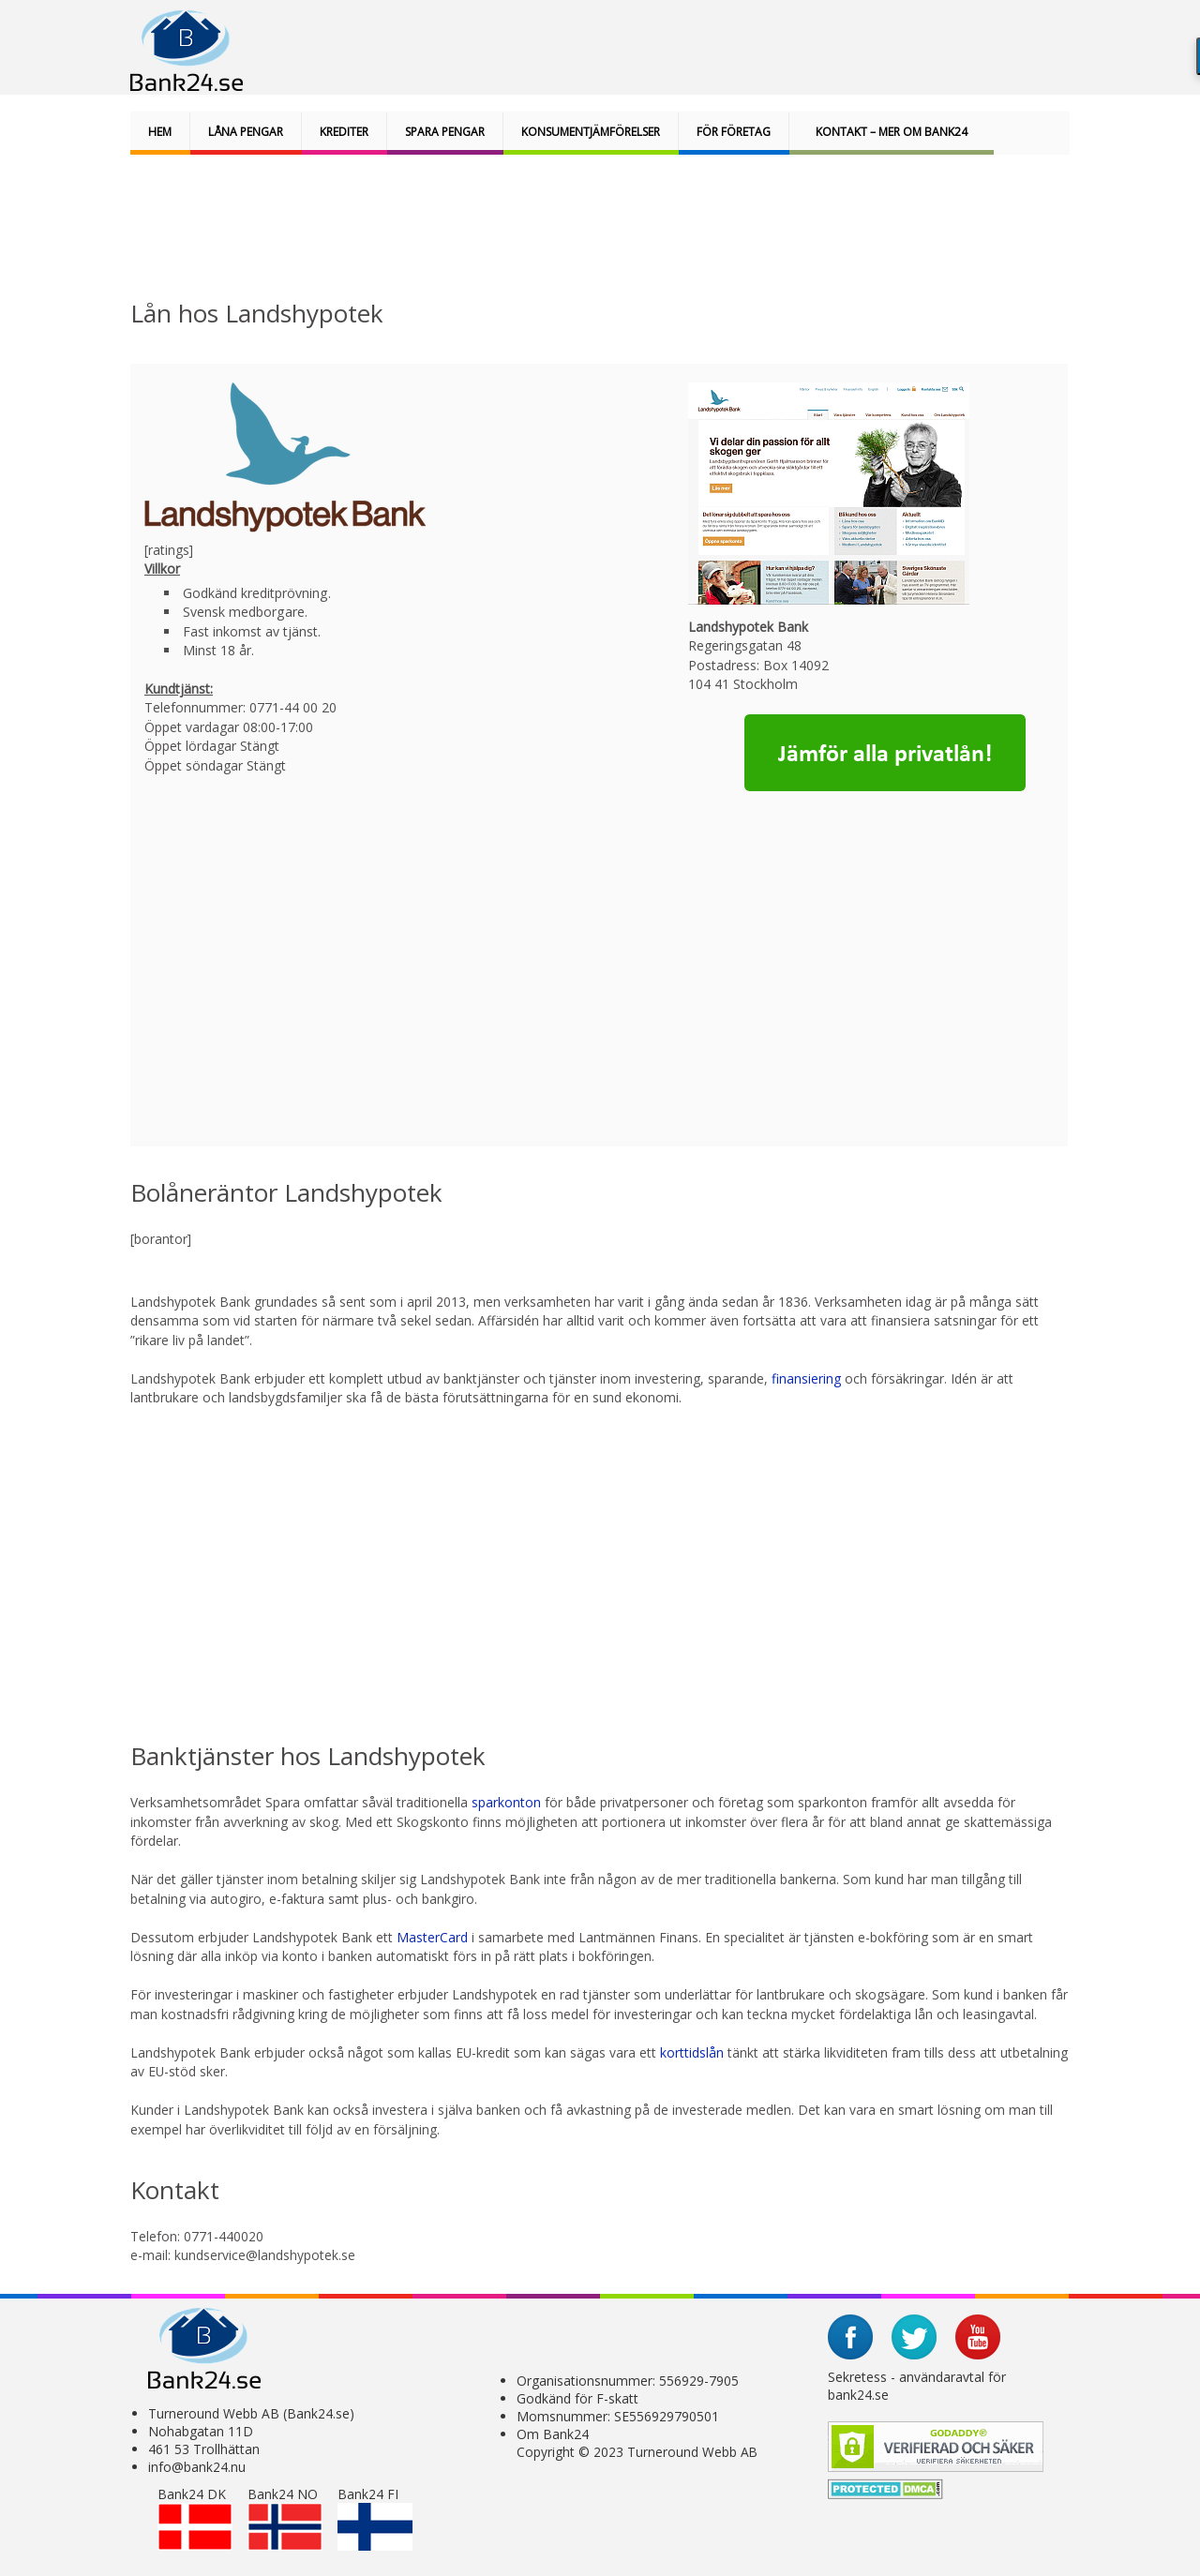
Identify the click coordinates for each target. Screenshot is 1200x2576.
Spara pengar (445, 132)
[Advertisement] (591, 228)
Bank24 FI (375, 2518)
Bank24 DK (195, 2518)
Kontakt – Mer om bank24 (892, 132)
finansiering (808, 1378)
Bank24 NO (285, 2518)
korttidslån (692, 2052)
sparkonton (506, 1802)
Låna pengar (245, 132)
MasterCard (434, 1937)
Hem (160, 132)
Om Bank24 (553, 2434)
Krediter (344, 132)
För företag (734, 132)
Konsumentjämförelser (590, 132)
